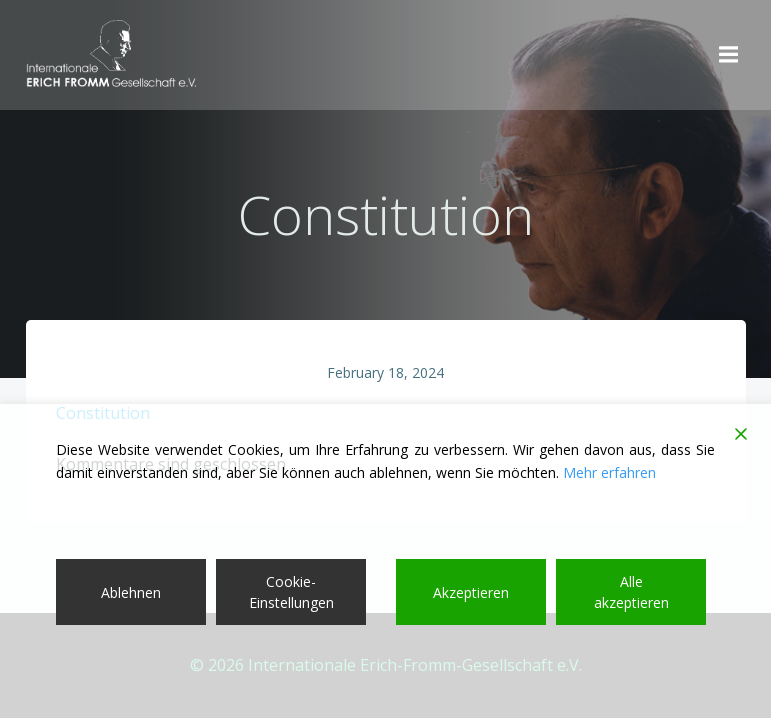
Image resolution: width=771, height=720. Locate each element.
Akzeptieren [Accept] (471, 592)
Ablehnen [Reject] (131, 592)
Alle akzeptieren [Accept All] (631, 592)
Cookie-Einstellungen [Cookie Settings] (291, 592)
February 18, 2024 (385, 372)
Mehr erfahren (609, 472)
